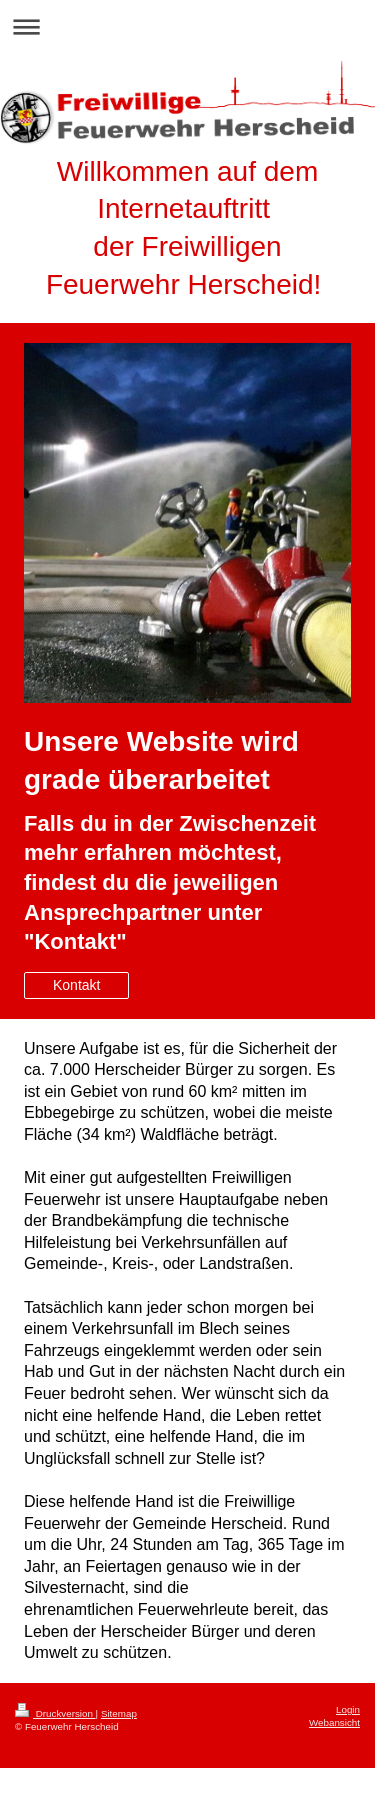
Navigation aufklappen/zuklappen (187, 26)
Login (348, 1709)
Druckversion (55, 1713)
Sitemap (119, 1713)
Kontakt (76, 985)
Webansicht (334, 1722)
